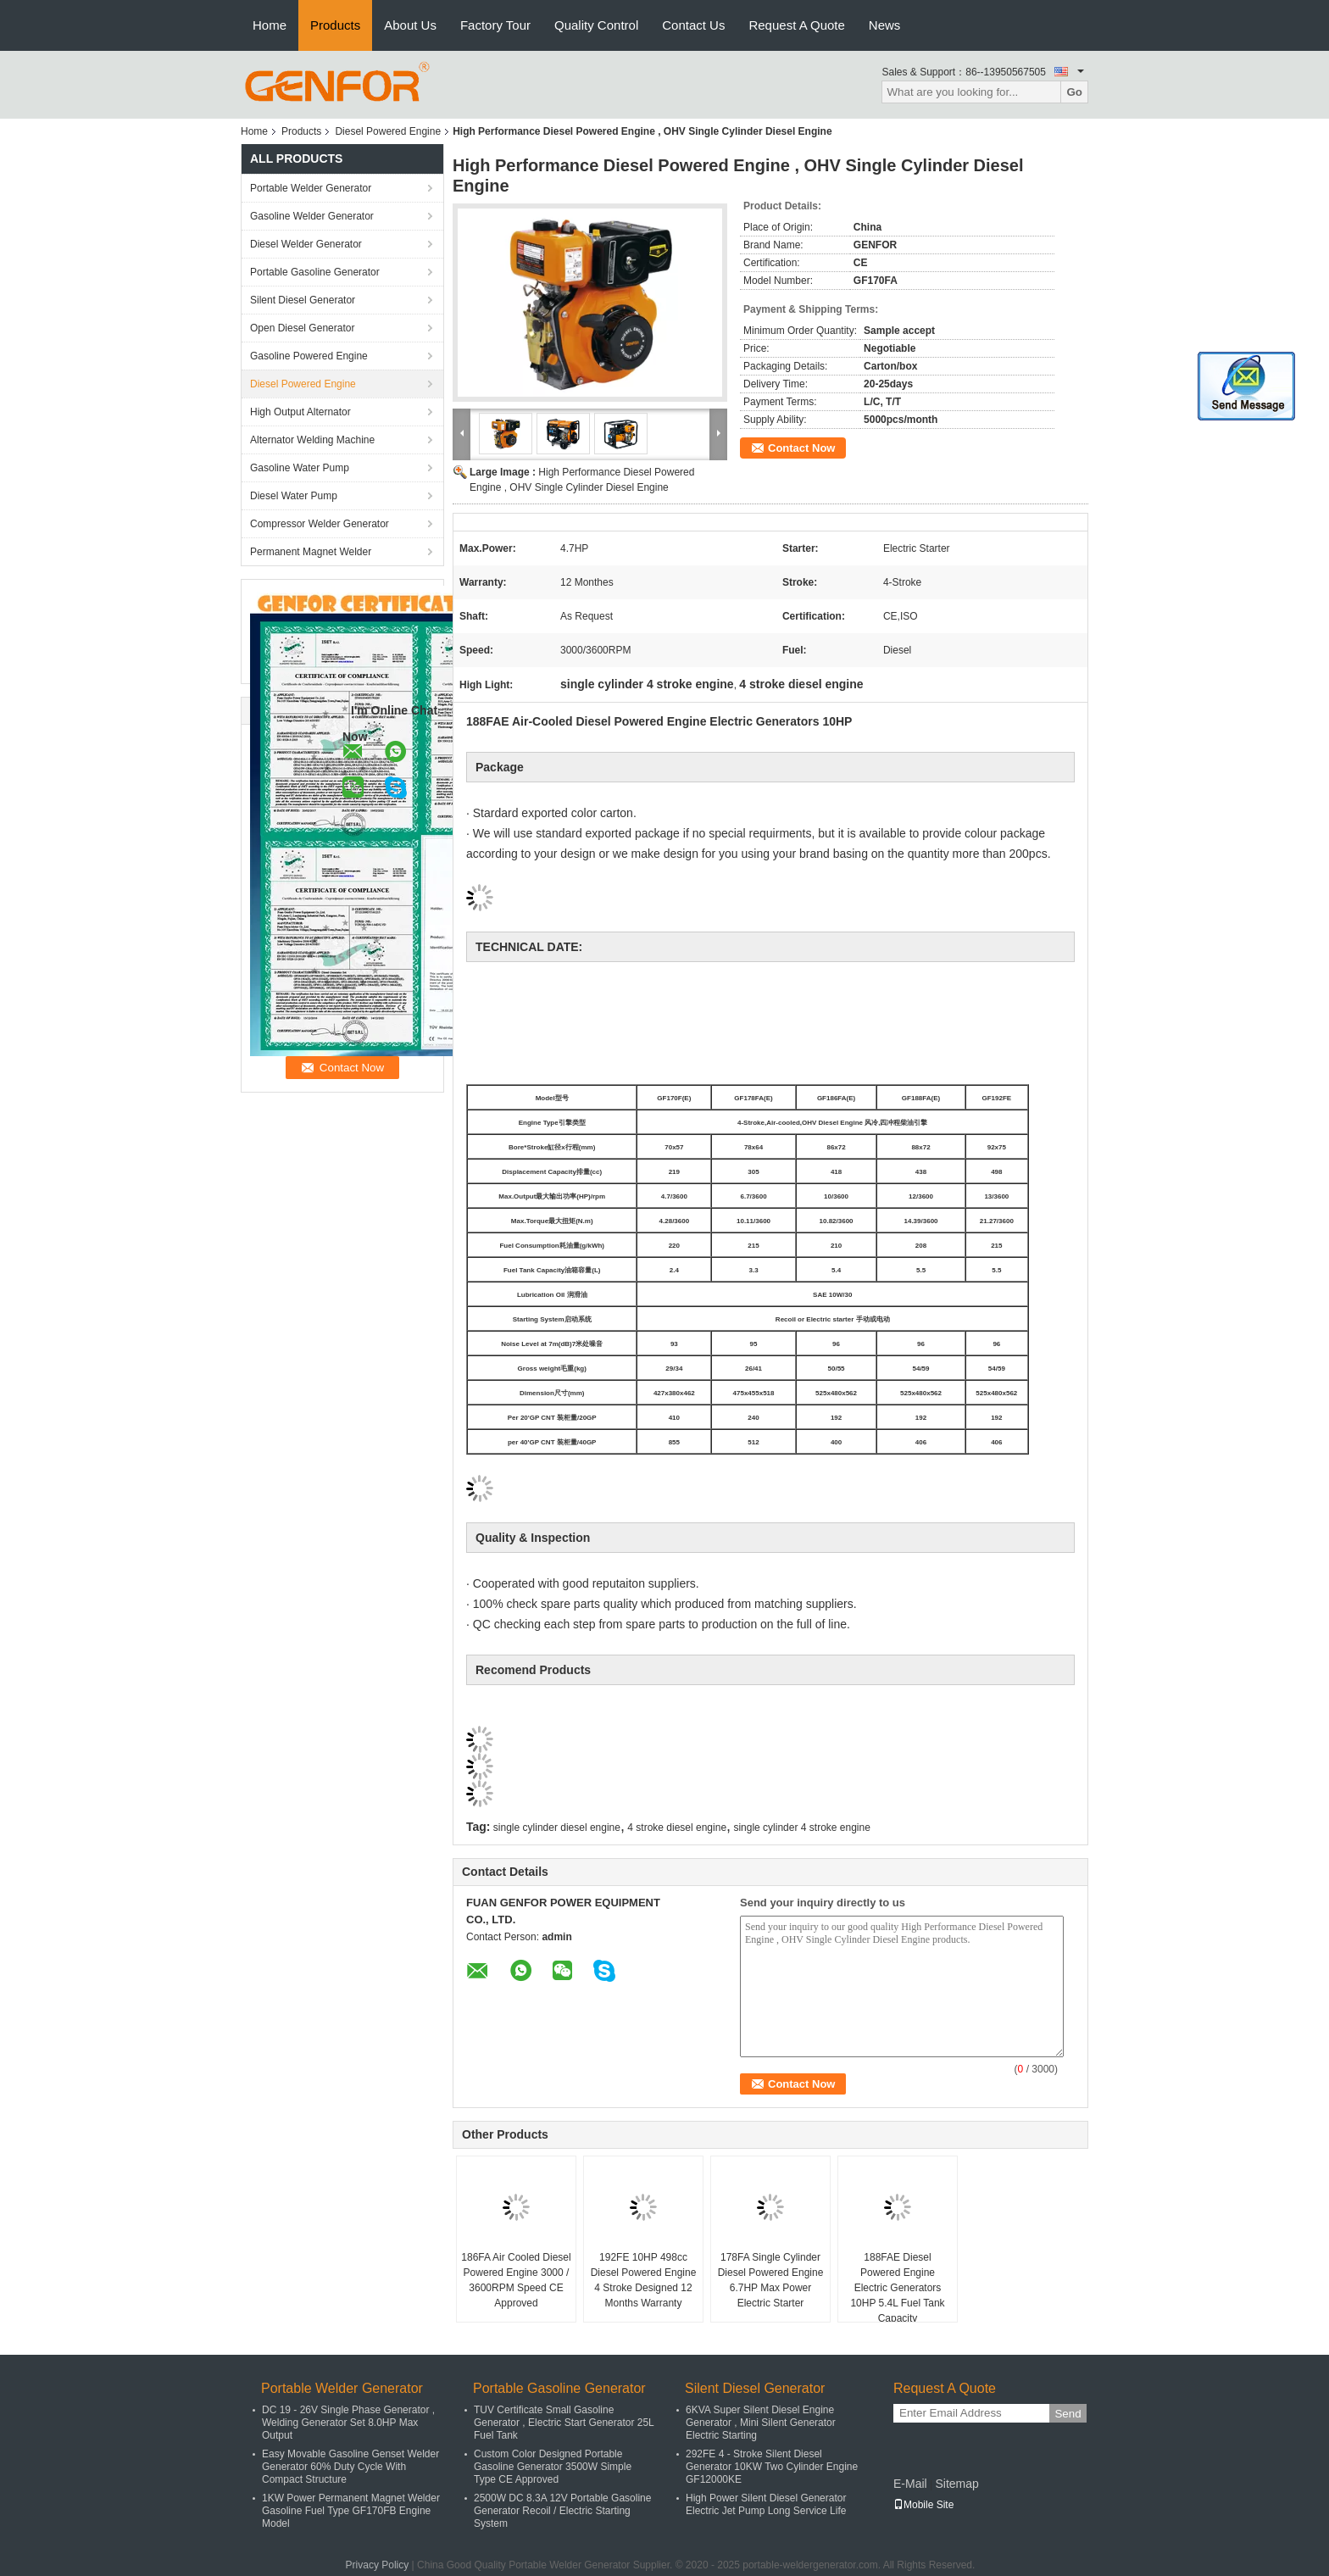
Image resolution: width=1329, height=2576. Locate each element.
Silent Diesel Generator (302, 300)
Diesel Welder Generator (306, 244)
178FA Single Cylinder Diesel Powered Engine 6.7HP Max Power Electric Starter (771, 2280)
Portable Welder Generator (310, 188)
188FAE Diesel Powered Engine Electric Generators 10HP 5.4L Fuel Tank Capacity (897, 2287)
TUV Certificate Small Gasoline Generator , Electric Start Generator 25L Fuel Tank (563, 2422)
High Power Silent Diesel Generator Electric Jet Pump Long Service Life (766, 2504)
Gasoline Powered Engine (309, 356)
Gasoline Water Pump (299, 468)
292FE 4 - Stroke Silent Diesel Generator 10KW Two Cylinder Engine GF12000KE (772, 2466)
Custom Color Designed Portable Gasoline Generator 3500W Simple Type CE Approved (552, 2466)
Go (1074, 92)
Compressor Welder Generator (319, 524)
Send (1067, 2413)
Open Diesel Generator (302, 328)
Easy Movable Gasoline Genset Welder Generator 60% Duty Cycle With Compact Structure (350, 2466)
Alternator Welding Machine (312, 440)
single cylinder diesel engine (556, 1827)
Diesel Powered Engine (388, 131)
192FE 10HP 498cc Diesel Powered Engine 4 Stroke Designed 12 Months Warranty (644, 2280)
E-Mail (910, 2483)
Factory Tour (495, 25)
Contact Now (801, 448)
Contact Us (693, 25)
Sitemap (956, 2483)
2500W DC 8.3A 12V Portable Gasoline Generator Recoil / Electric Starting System (562, 2510)
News (885, 25)
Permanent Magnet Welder (310, 552)
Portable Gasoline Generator (315, 272)
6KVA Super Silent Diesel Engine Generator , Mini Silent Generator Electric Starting (761, 2422)
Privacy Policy (377, 2565)
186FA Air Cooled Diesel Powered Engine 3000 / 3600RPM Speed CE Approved (515, 2280)
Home (269, 25)
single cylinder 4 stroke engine (801, 1827)
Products (335, 25)
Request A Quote (796, 25)
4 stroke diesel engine (676, 1827)
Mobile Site (923, 2505)
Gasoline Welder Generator (312, 216)
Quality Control (596, 25)
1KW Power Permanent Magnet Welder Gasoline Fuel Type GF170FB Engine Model (351, 2510)
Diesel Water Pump (293, 496)
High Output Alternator (300, 412)
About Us (410, 25)
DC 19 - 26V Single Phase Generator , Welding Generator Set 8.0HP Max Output (348, 2422)
